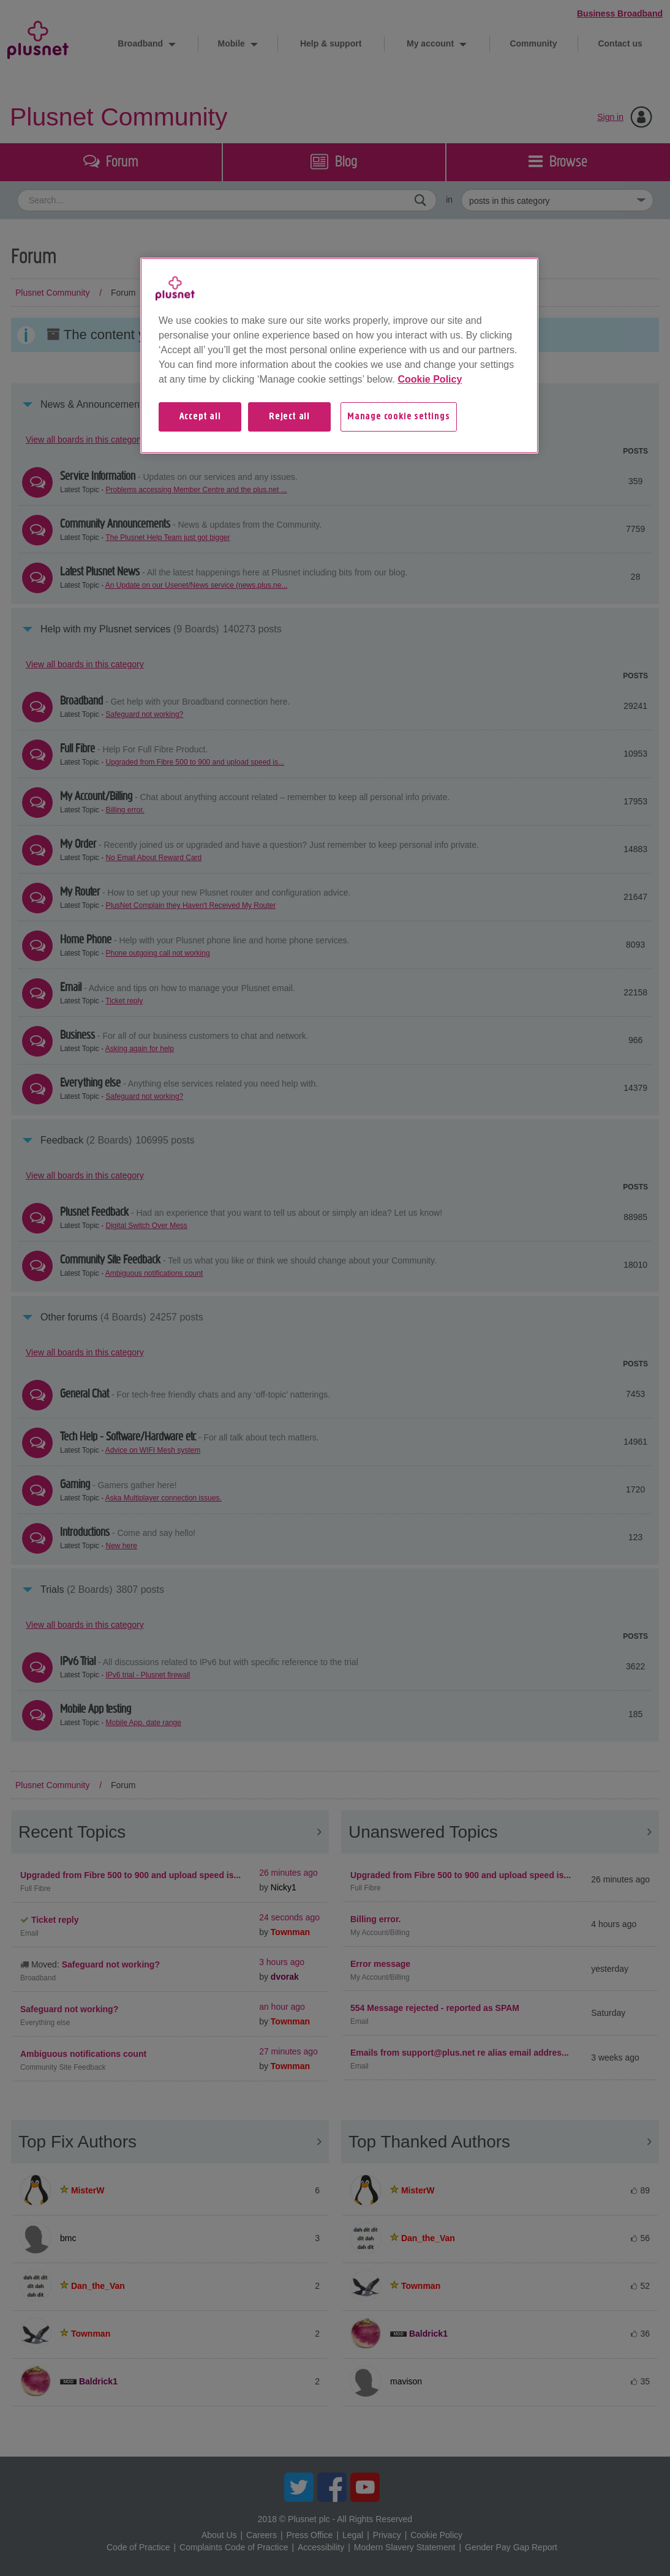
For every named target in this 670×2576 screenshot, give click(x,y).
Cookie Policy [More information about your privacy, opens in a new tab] (429, 379)
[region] (339, 356)
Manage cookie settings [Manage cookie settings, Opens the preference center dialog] (398, 417)
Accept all (200, 417)
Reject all (289, 417)
